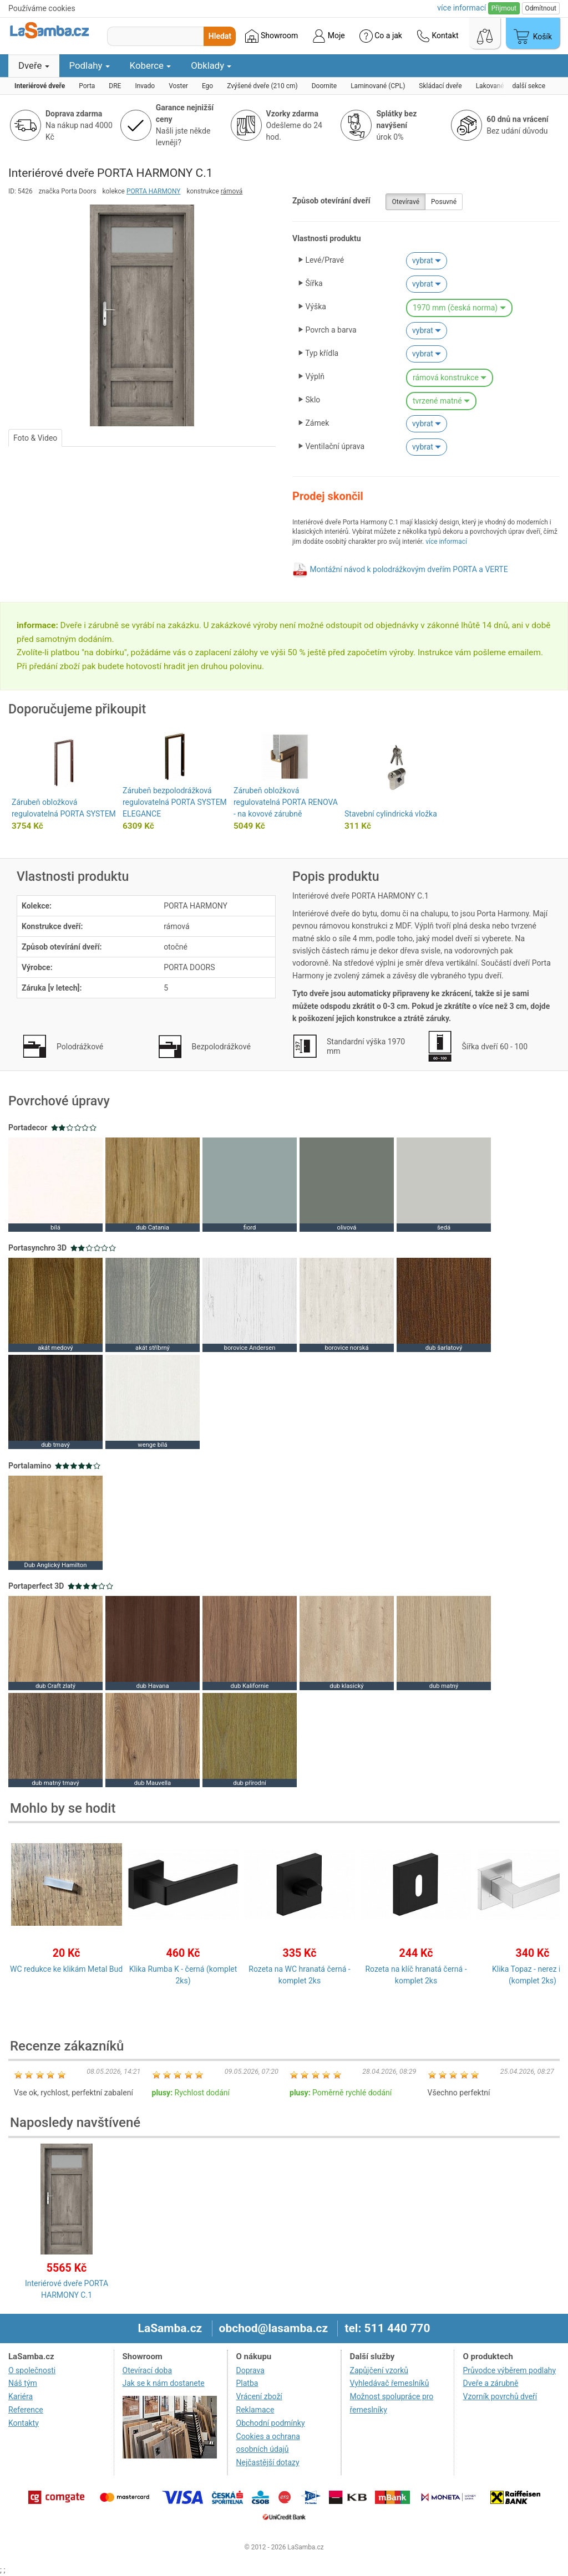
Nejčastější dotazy (268, 2462)
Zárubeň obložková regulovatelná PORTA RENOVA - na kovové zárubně (286, 802)
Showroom (271, 36)
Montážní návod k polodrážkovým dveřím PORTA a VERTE (409, 569)
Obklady (211, 65)
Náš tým (22, 2383)
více (461, 7)
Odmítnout (540, 8)
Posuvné (444, 202)
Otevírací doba (148, 2370)
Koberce (150, 65)
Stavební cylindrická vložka (390, 813)
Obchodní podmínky (270, 2423)
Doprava (250, 2370)
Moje (328, 36)
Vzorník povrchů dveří (500, 2396)
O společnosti (31, 2370)
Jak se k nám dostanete (164, 2383)
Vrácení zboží (259, 2396)
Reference (25, 2409)
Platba (247, 2383)
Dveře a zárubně (490, 2383)
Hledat (220, 36)
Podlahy (89, 65)
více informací (446, 541)
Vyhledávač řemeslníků (389, 2383)
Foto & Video (35, 437)
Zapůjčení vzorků (379, 2370)
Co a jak (380, 36)
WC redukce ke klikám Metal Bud (66, 1969)
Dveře (33, 65)
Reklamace (255, 2409)
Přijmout (503, 8)
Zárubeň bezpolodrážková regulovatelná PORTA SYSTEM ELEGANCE (175, 802)
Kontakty (23, 2423)
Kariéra (20, 2396)
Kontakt (438, 36)
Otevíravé (405, 202)
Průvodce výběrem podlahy (509, 2370)
